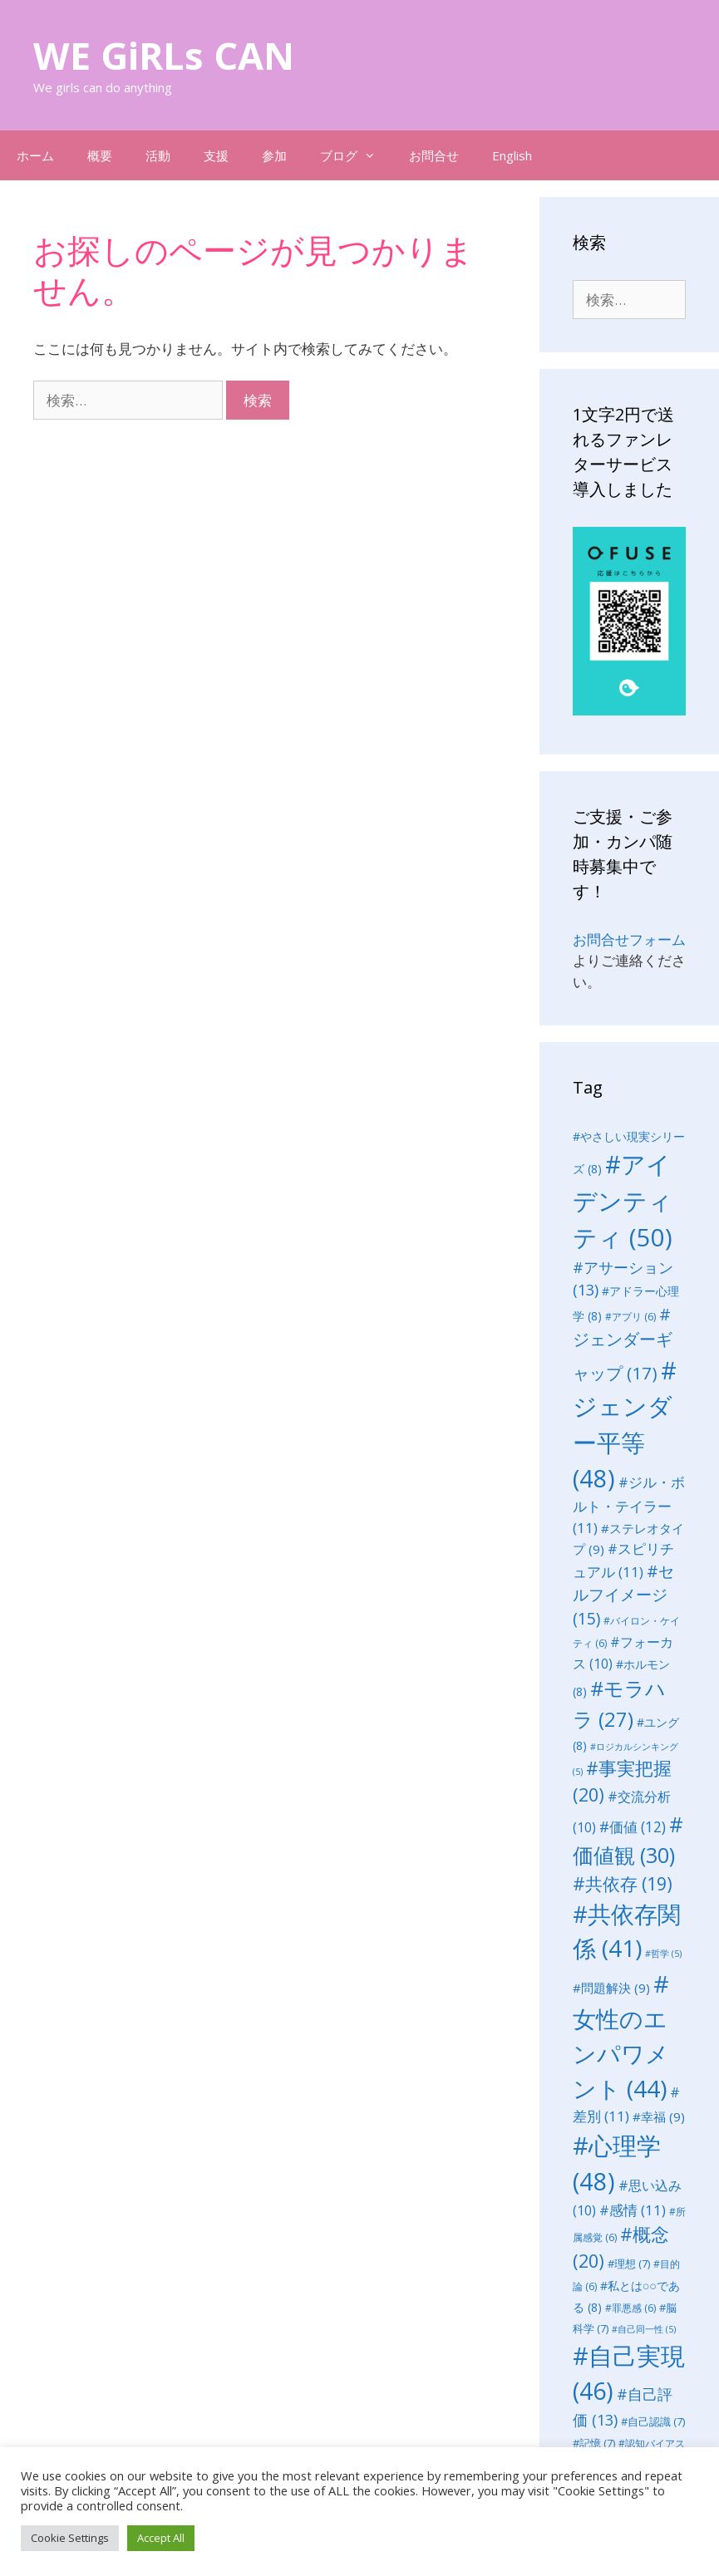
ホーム (35, 155)
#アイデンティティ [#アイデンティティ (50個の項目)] (622, 1201)
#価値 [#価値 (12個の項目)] (632, 1826)
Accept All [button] (161, 2537)
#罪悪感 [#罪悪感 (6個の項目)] (630, 2308)
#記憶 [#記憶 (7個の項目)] (594, 2443)
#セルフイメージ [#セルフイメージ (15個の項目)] (623, 1595)
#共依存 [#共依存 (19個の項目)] (622, 1883)
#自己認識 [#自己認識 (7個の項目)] (653, 2421)
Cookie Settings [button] (70, 2537)
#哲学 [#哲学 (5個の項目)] (663, 1953)
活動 (157, 155)
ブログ (356, 155)
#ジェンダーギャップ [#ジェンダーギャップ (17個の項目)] (622, 1343)
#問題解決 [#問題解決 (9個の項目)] (611, 1987)
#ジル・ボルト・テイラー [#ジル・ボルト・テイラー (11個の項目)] (629, 1504)
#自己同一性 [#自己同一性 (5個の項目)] (644, 2329)
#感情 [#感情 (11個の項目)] (632, 2210)
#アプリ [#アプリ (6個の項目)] (630, 1317)
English (512, 155)
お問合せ (434, 155)
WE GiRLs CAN (163, 55)
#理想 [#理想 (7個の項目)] (629, 2263)
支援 (216, 155)
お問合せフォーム (629, 939)
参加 (274, 155)
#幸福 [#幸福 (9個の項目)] (659, 2116)
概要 (99, 155)
